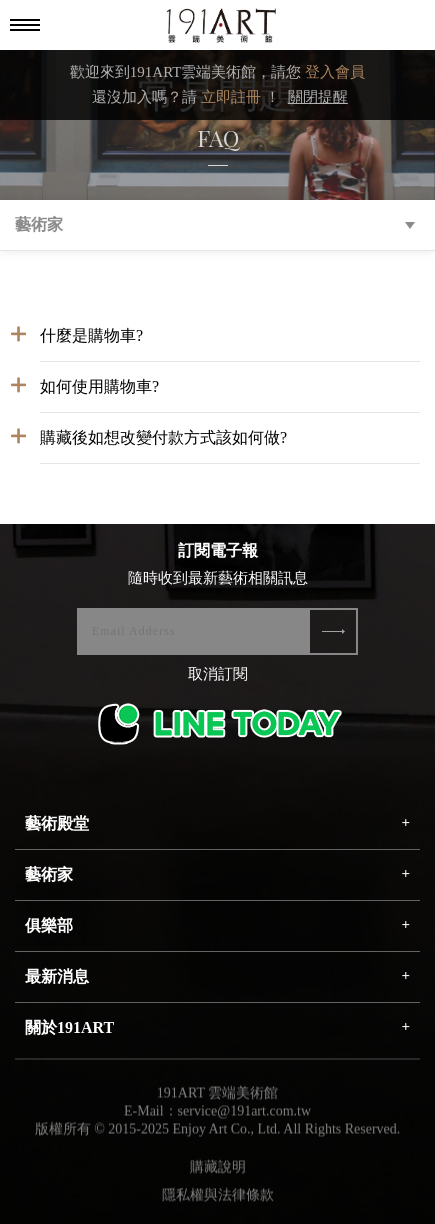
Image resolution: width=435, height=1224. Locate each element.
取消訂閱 (218, 674)
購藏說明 (218, 1171)
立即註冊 (231, 97)
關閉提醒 (318, 97)
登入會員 (335, 72)
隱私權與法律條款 (218, 1199)
